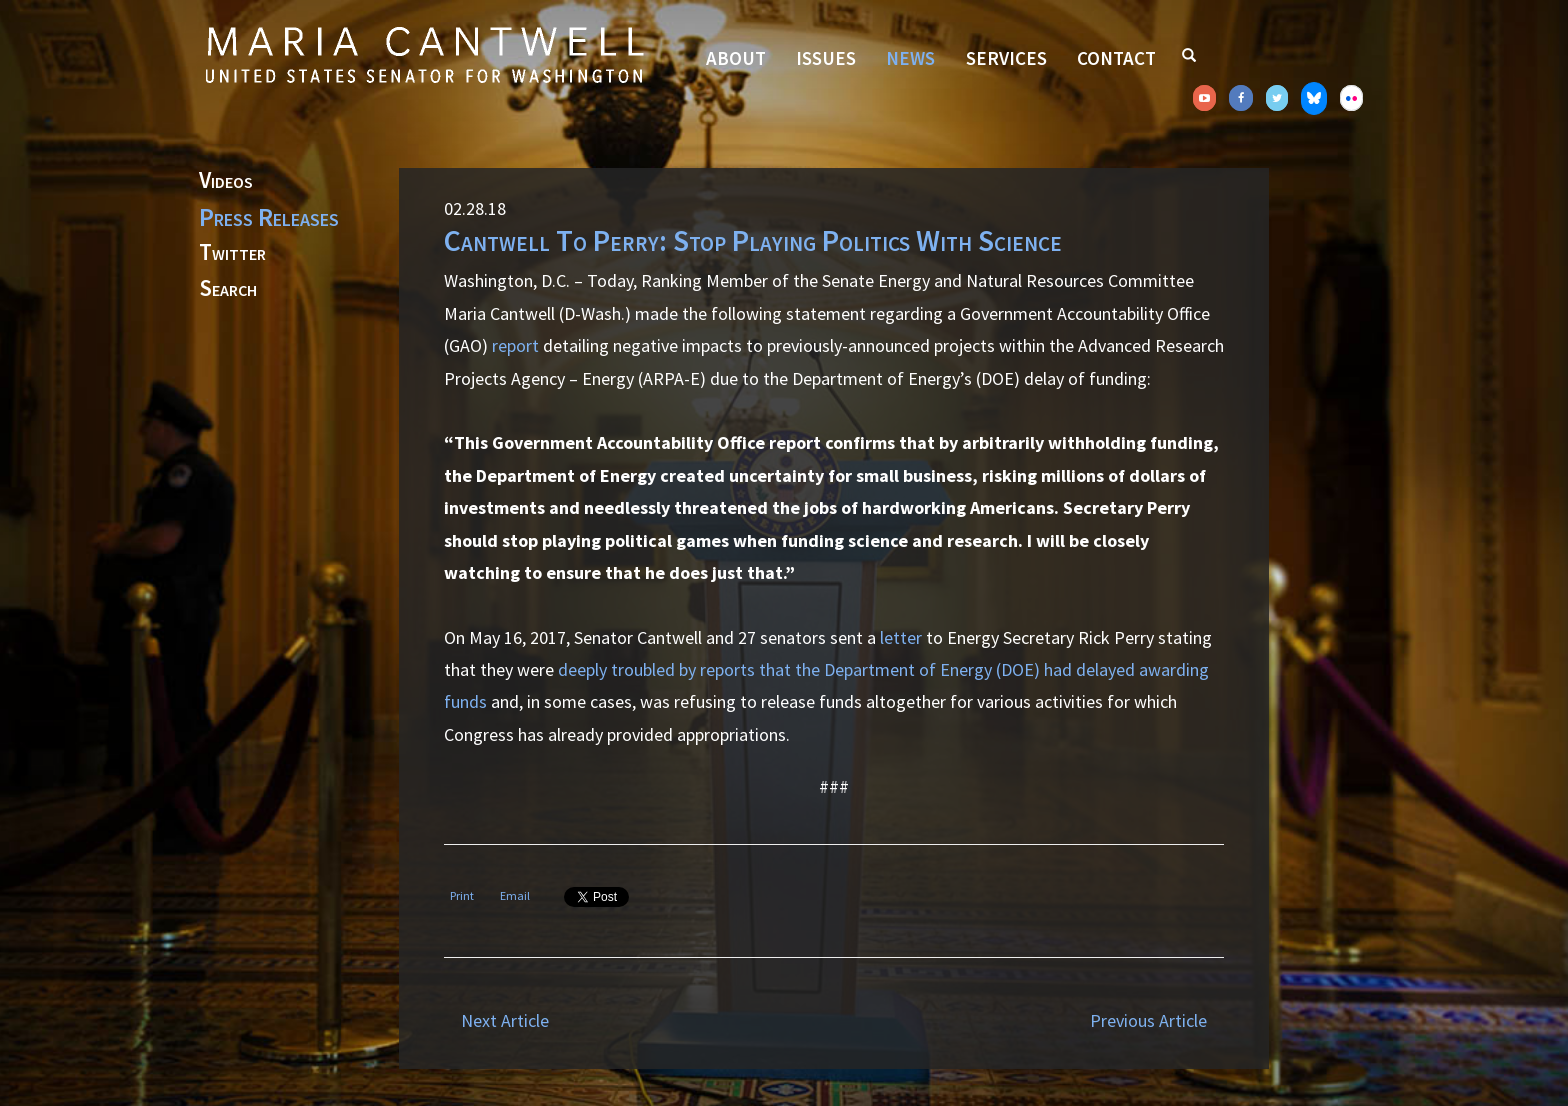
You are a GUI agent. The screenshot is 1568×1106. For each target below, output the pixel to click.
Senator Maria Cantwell (424, 54)
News (910, 58)
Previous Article (1148, 1020)
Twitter (232, 253)
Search (228, 289)
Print (462, 895)
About (736, 58)
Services (1006, 58)
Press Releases (269, 217)
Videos (226, 181)
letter (901, 637)
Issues (826, 58)
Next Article (505, 1020)
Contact (1116, 58)
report (515, 345)
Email (515, 895)
